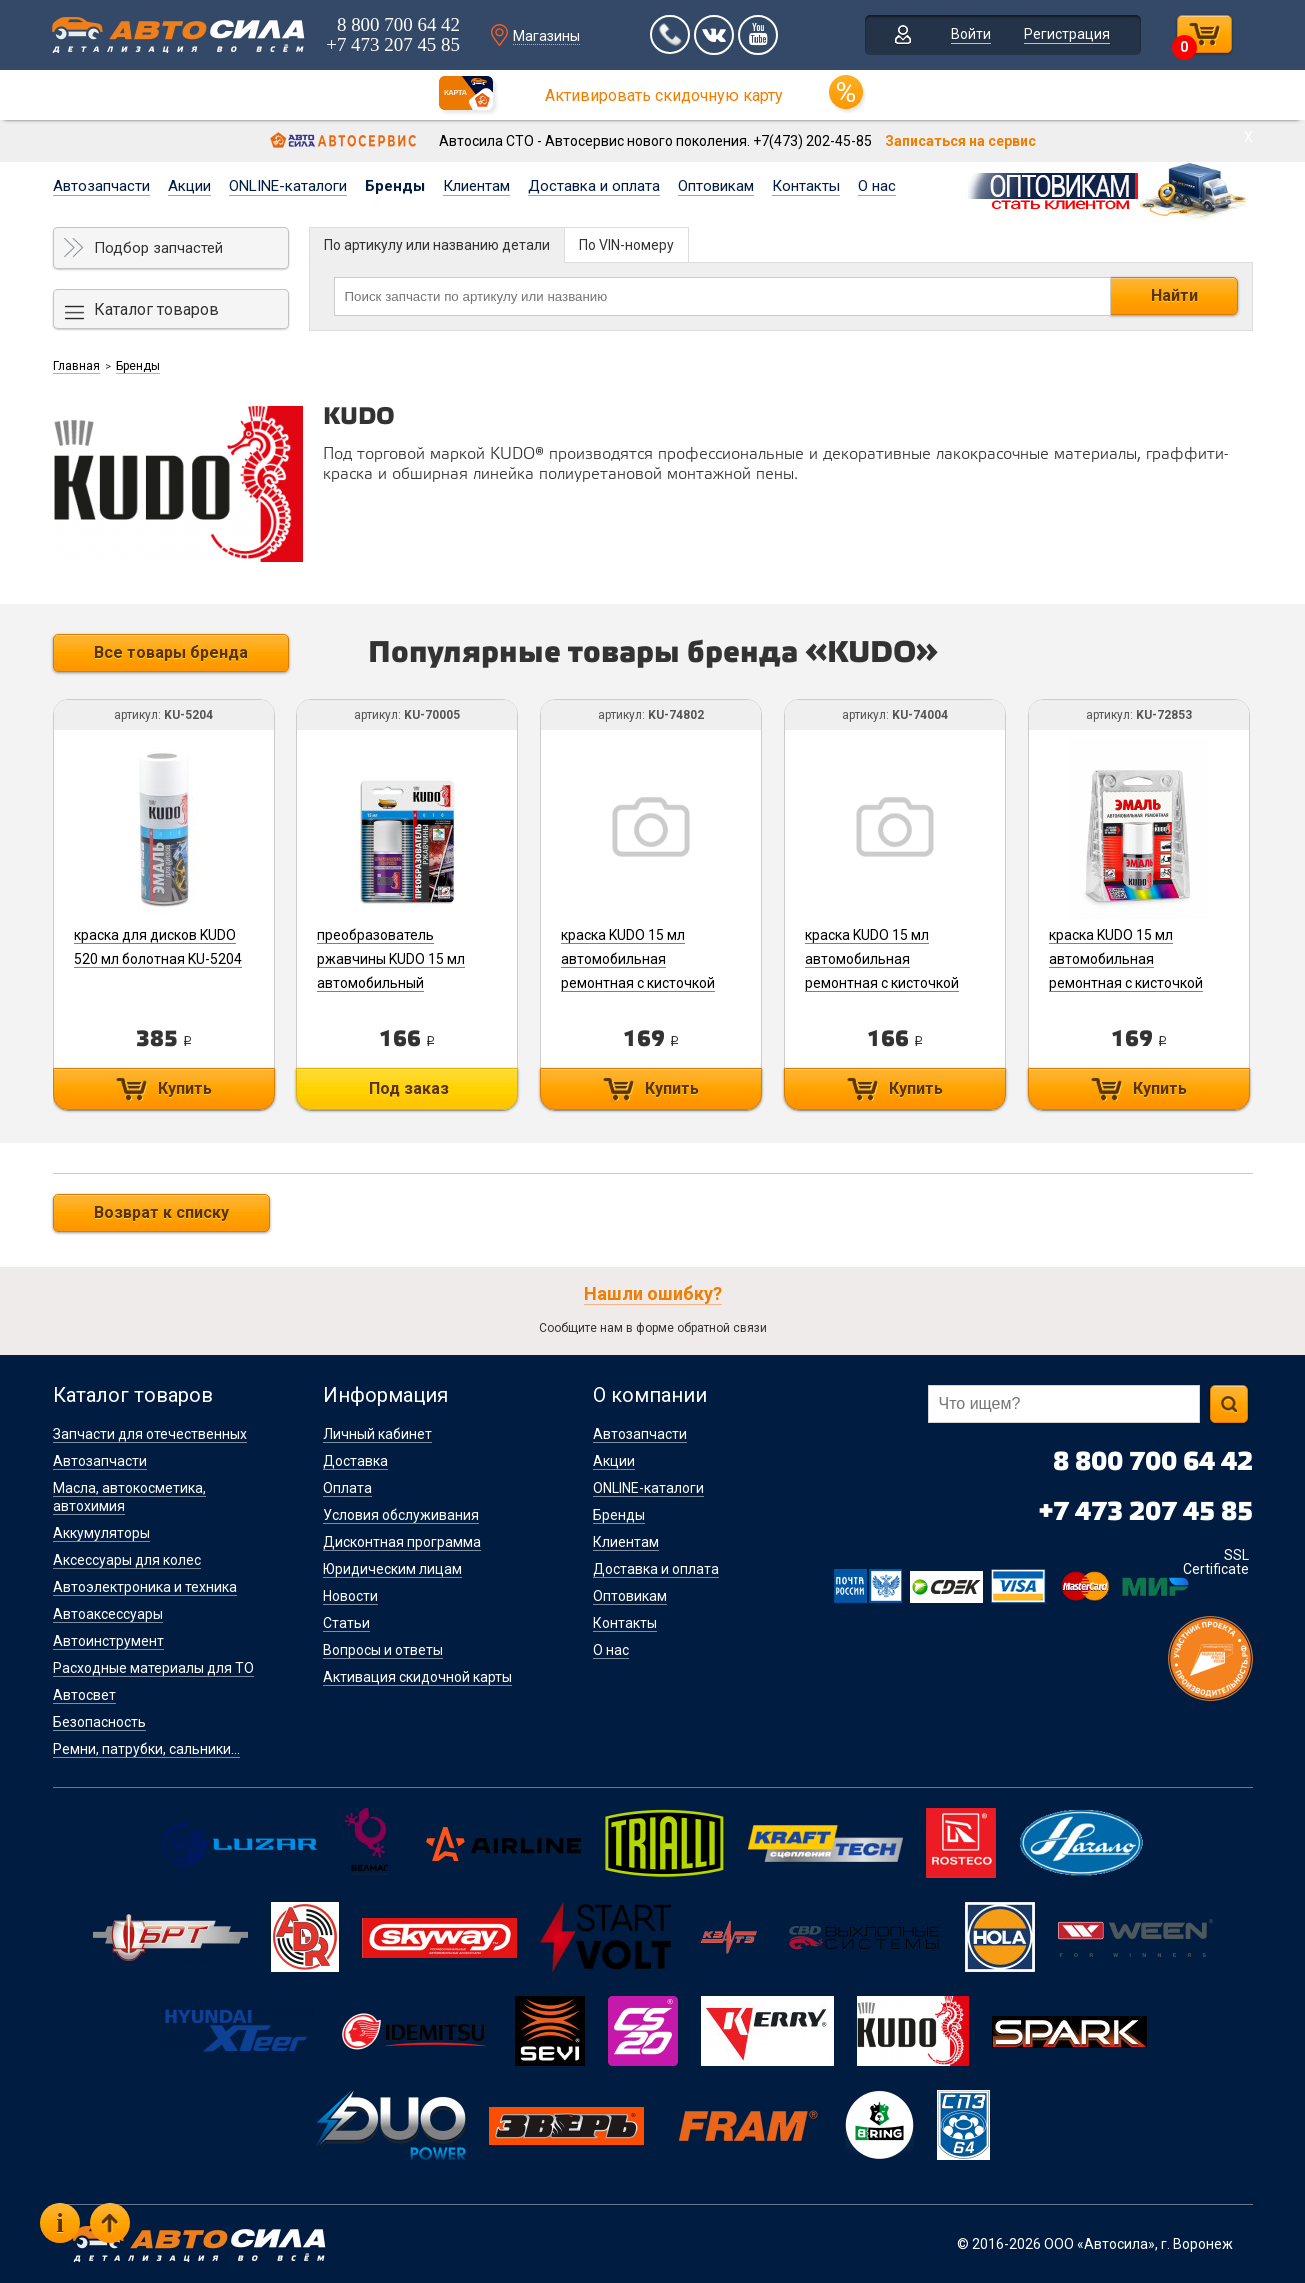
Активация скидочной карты (417, 1677)
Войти (971, 34)
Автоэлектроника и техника (145, 1587)
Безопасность (99, 1722)
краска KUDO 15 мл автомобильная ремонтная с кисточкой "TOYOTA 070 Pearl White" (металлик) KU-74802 (646, 983)
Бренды (395, 186)
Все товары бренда (171, 652)
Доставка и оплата (594, 186)
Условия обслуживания (401, 1515)
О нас (877, 186)
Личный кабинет (377, 1434)
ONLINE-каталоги (288, 186)
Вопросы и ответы (383, 1650)
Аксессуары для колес (127, 1560)
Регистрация (1067, 34)
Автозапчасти (101, 186)
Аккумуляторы (101, 1533)
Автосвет (84, 1695)
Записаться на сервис (960, 141)
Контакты (806, 186)
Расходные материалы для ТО (153, 1668)
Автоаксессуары (108, 1614)
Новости (350, 1596)
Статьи (346, 1623)
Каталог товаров (156, 309)
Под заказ (410, 1088)
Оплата (347, 1488)
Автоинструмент (108, 1641)
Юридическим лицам (392, 1569)
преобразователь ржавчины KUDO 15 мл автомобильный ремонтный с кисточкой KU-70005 (396, 983)
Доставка (355, 1461)
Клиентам (476, 186)
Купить (185, 1088)
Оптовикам (716, 186)
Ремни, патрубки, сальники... (146, 1749)
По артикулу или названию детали (437, 245)
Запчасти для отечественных (150, 1434)
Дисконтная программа (402, 1542)
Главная (76, 366)
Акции (189, 186)
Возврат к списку (161, 1212)
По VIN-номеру (626, 245)
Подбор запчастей (158, 248)
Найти (1174, 295)
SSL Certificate (1216, 1562)
